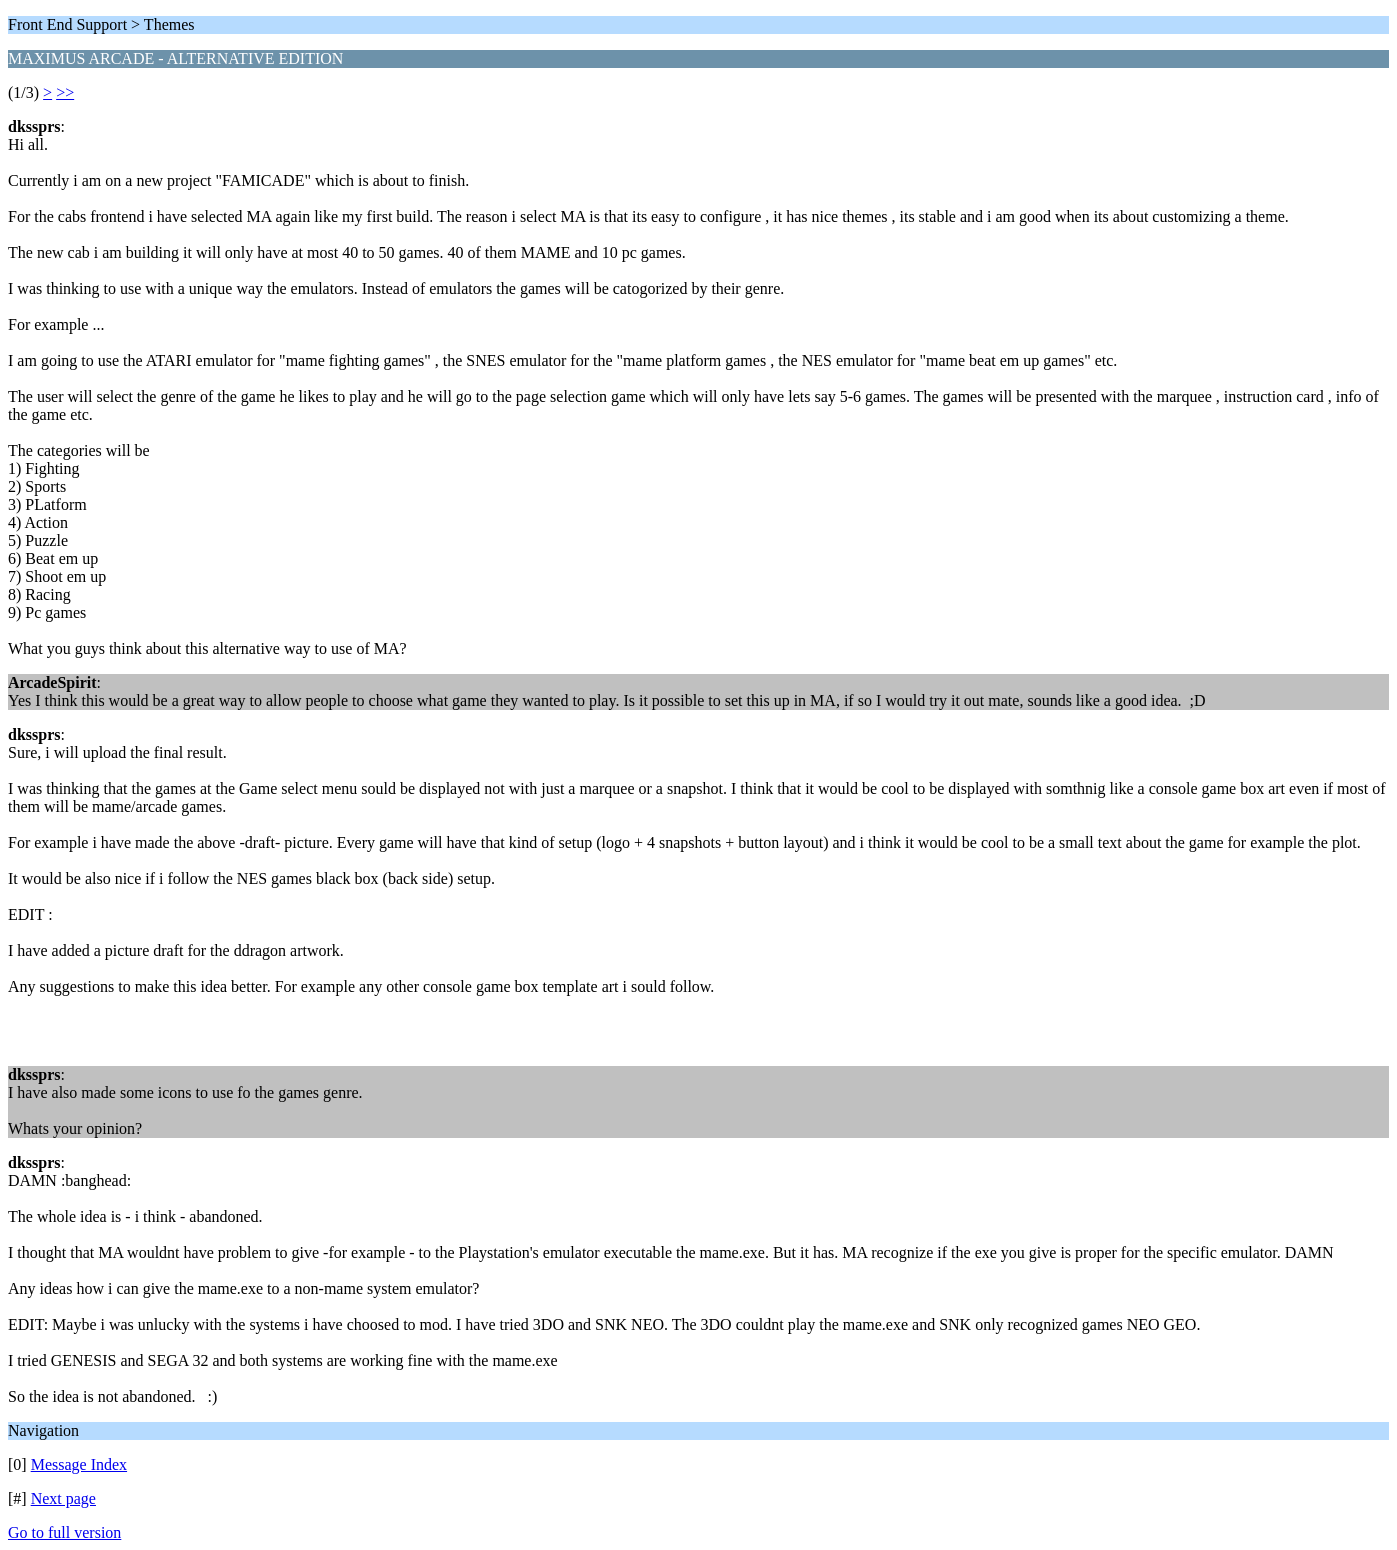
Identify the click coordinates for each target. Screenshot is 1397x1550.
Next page (63, 1498)
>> (65, 92)
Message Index (79, 1464)
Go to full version (64, 1532)
